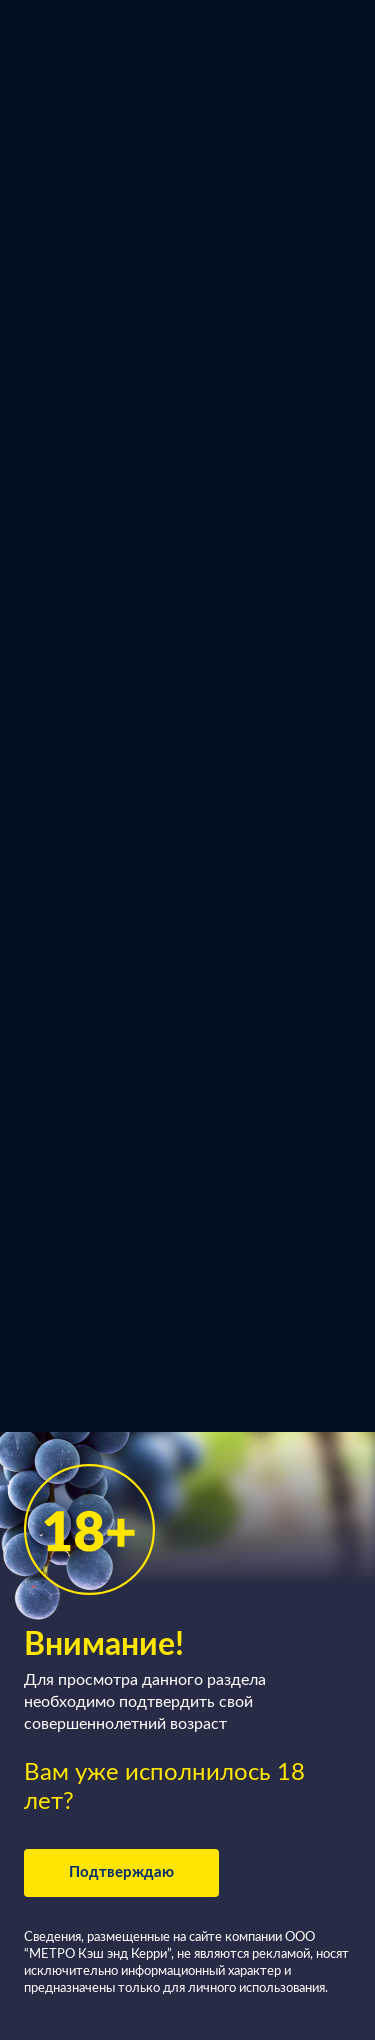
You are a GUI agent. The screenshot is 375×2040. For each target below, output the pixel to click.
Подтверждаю (121, 1872)
